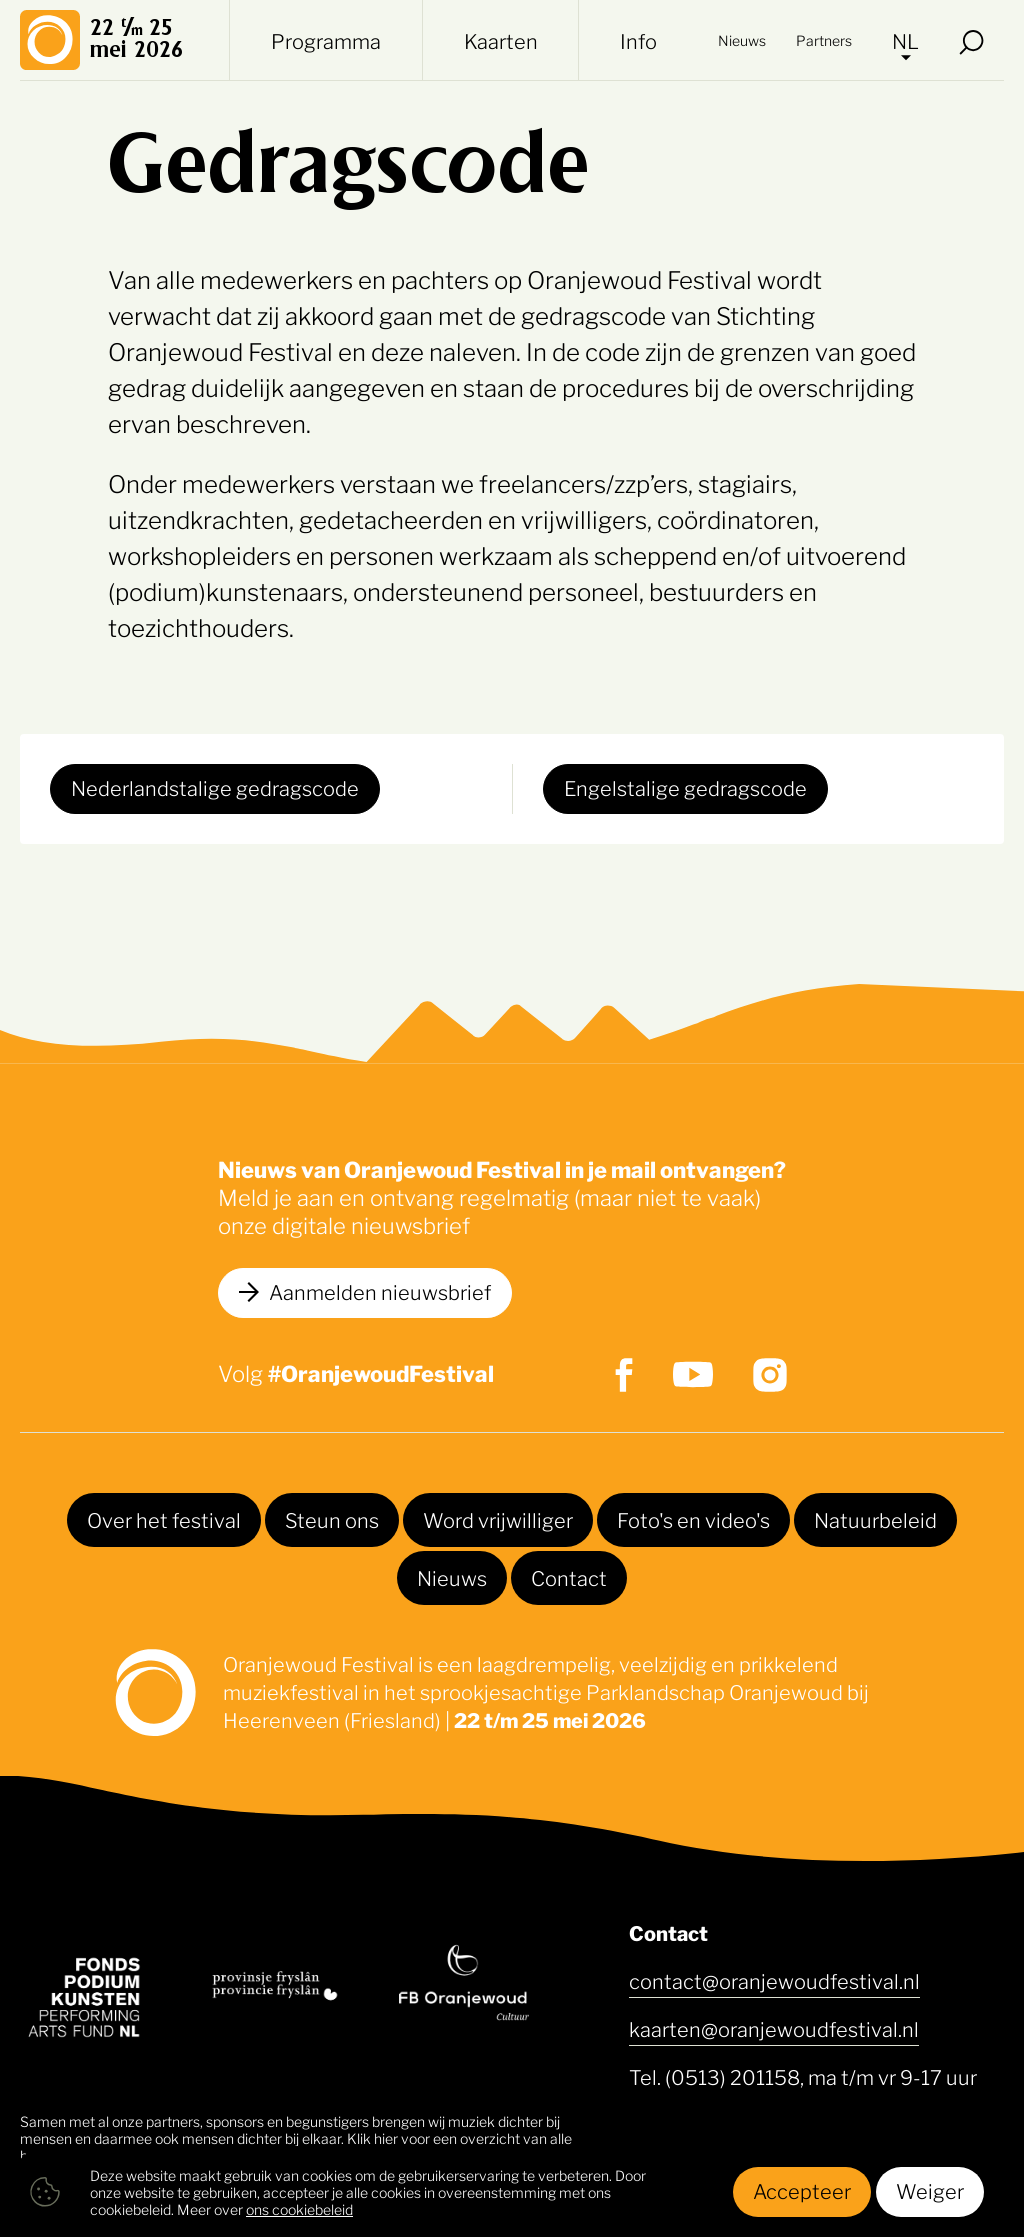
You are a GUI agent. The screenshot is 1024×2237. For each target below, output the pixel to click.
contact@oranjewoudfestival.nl (774, 1980)
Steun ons (332, 1519)
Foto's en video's (693, 1519)
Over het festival (164, 1519)
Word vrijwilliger (498, 1519)
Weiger (930, 2190)
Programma (326, 40)
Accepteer (802, 2190)
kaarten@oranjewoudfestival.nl (774, 2028)
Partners (824, 39)
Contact (569, 1577)
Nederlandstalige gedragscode (215, 787)
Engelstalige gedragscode (685, 787)
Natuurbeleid (875, 1519)
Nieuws (742, 39)
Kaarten (501, 40)
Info (638, 40)
